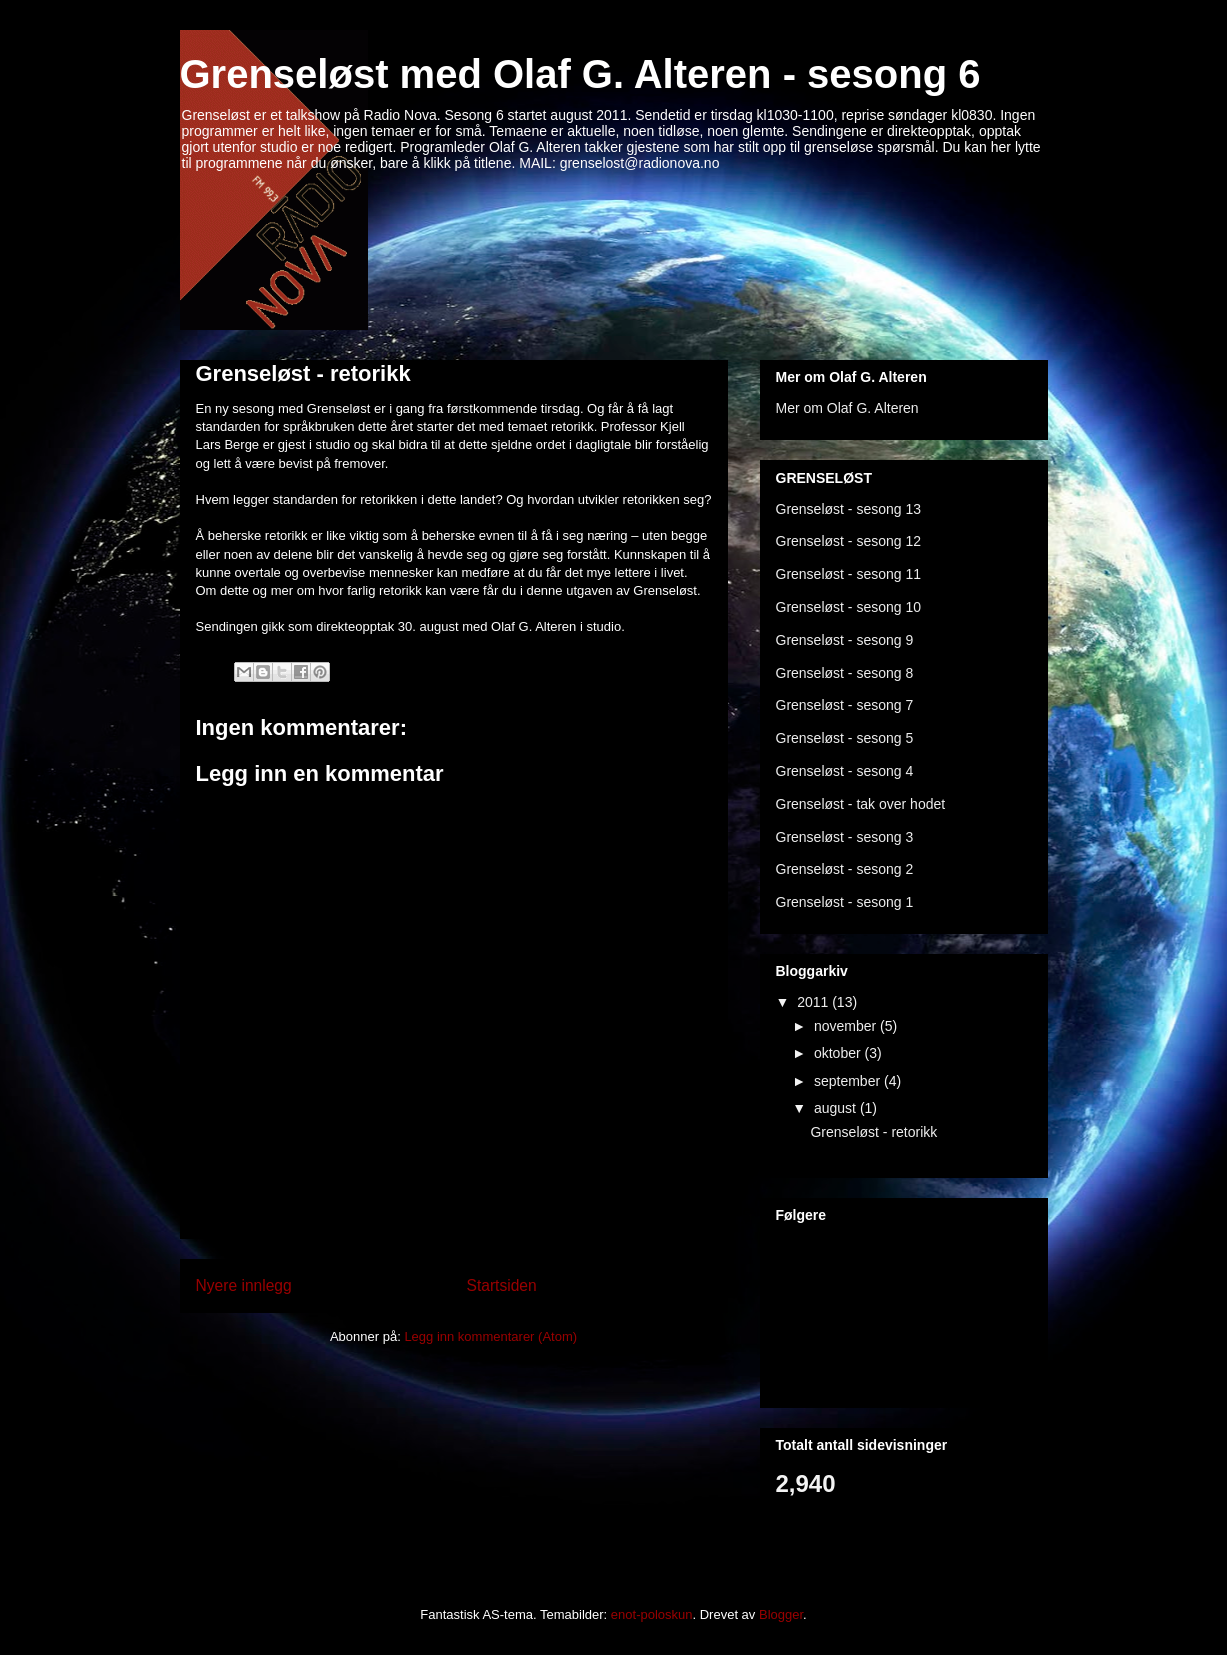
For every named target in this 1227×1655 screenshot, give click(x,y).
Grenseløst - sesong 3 (845, 837)
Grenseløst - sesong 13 (849, 509)
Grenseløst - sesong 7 (845, 705)
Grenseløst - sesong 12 (849, 541)
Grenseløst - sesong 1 (845, 902)
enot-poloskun (652, 1614)
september (849, 1081)
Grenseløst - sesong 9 (845, 640)
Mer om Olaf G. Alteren (847, 408)
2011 (814, 1002)
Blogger (781, 1614)
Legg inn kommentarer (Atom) (490, 1336)
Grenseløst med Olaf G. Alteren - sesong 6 (580, 74)
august (837, 1108)
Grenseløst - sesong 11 (849, 574)
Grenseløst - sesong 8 (845, 673)
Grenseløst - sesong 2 (845, 869)
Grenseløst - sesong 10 (849, 607)
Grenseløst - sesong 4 (845, 771)
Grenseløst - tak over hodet (861, 804)
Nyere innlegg (244, 1285)
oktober (839, 1053)
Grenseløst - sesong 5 (845, 738)
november (847, 1026)
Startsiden (502, 1285)
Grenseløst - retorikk (303, 373)
